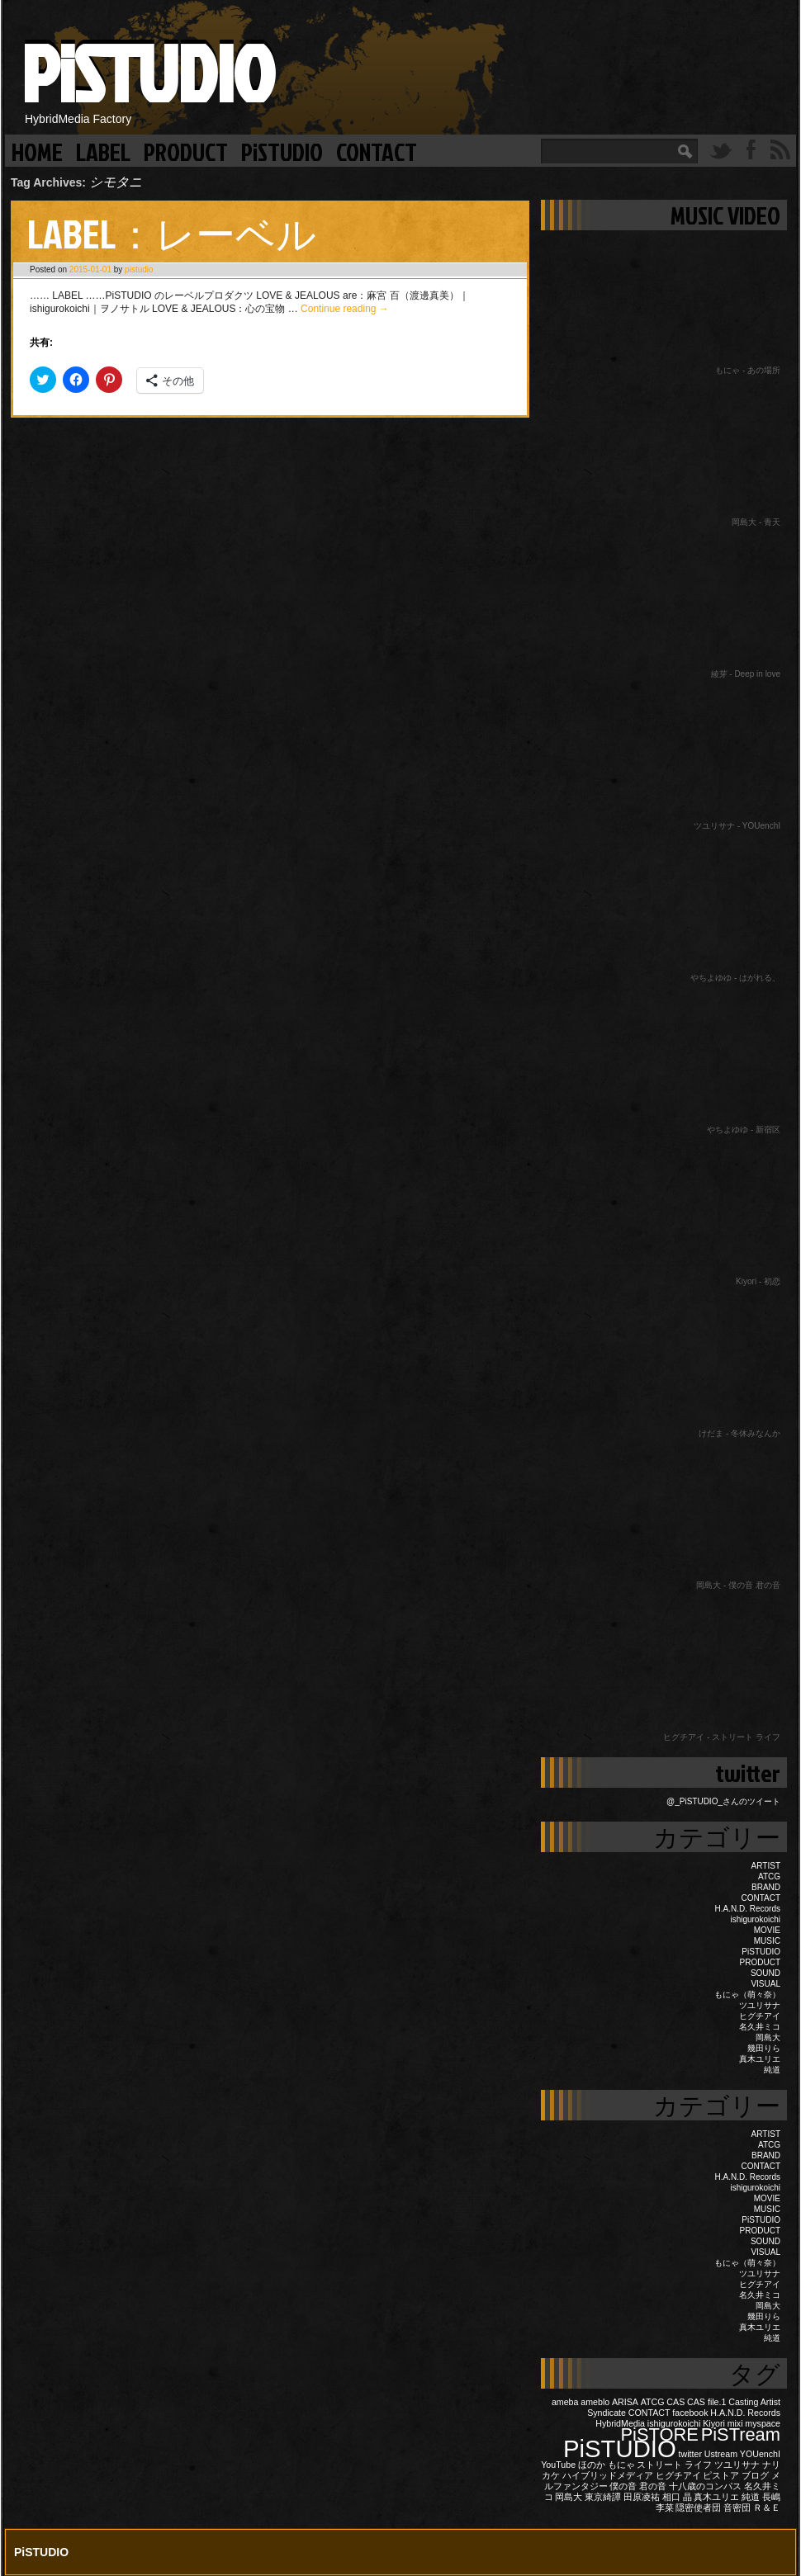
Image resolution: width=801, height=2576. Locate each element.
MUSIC (767, 1940)
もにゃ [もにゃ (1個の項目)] (621, 2465)
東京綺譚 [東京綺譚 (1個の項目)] (603, 2497)
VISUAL (765, 1983)
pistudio (139, 269)
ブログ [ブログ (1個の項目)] (755, 2475)
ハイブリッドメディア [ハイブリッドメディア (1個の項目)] (607, 2475)
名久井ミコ (759, 2026)
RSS (780, 149)
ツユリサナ (759, 2005)
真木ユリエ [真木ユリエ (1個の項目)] (716, 2497)
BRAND (765, 1887)
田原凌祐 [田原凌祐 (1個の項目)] (641, 2497)
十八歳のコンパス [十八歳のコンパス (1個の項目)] (705, 2486)
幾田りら (763, 2048)
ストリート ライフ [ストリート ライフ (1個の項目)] (674, 2465)
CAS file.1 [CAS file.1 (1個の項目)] (706, 2402)
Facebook (750, 149)
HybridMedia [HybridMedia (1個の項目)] (620, 2423)
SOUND (765, 1973)
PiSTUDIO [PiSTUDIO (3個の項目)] (619, 2448)
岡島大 (768, 2037)
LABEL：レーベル (171, 233)
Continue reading (345, 308)
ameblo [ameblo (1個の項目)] (595, 2402)
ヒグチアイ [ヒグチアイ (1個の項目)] (678, 2475)
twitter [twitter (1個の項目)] (690, 2454)
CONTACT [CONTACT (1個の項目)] (649, 2413)
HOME (37, 151)
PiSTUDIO (147, 72)
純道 (772, 2069)
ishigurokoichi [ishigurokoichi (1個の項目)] (674, 2423)
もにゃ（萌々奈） (747, 1994)
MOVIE (767, 1930)
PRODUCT (186, 151)
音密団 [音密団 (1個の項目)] (737, 2507)
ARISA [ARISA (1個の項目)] (625, 2402)
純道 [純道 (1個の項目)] (751, 2497)
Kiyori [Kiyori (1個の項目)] (714, 2423)
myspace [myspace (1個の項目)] (762, 2423)
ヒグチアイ (759, 2016)
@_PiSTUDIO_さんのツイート (723, 1801)
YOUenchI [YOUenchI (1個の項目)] (760, 2454)
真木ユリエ (759, 2058)
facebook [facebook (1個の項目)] (690, 2413)
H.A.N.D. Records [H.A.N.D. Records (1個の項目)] (745, 2413)
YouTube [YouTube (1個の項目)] (558, 2465)
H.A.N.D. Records (747, 1908)
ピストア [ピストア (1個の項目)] (721, 2475)
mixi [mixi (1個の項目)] (735, 2423)
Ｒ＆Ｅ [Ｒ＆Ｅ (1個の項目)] (766, 2507)
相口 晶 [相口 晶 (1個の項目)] (677, 2497)
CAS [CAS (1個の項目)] (675, 2402)
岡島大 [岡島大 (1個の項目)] (568, 2497)
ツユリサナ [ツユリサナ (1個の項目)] (737, 2465)
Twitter (721, 149)
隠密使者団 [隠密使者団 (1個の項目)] (698, 2507)
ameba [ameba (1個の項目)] (565, 2402)
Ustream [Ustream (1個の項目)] (720, 2454)
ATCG (769, 1876)
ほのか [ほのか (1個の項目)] (591, 2465)
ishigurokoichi (755, 1919)
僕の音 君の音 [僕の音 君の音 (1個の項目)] (637, 2486)
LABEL (103, 151)
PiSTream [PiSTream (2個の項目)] (740, 2434)
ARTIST (765, 1865)
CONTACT (376, 151)
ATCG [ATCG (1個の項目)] (653, 2402)
